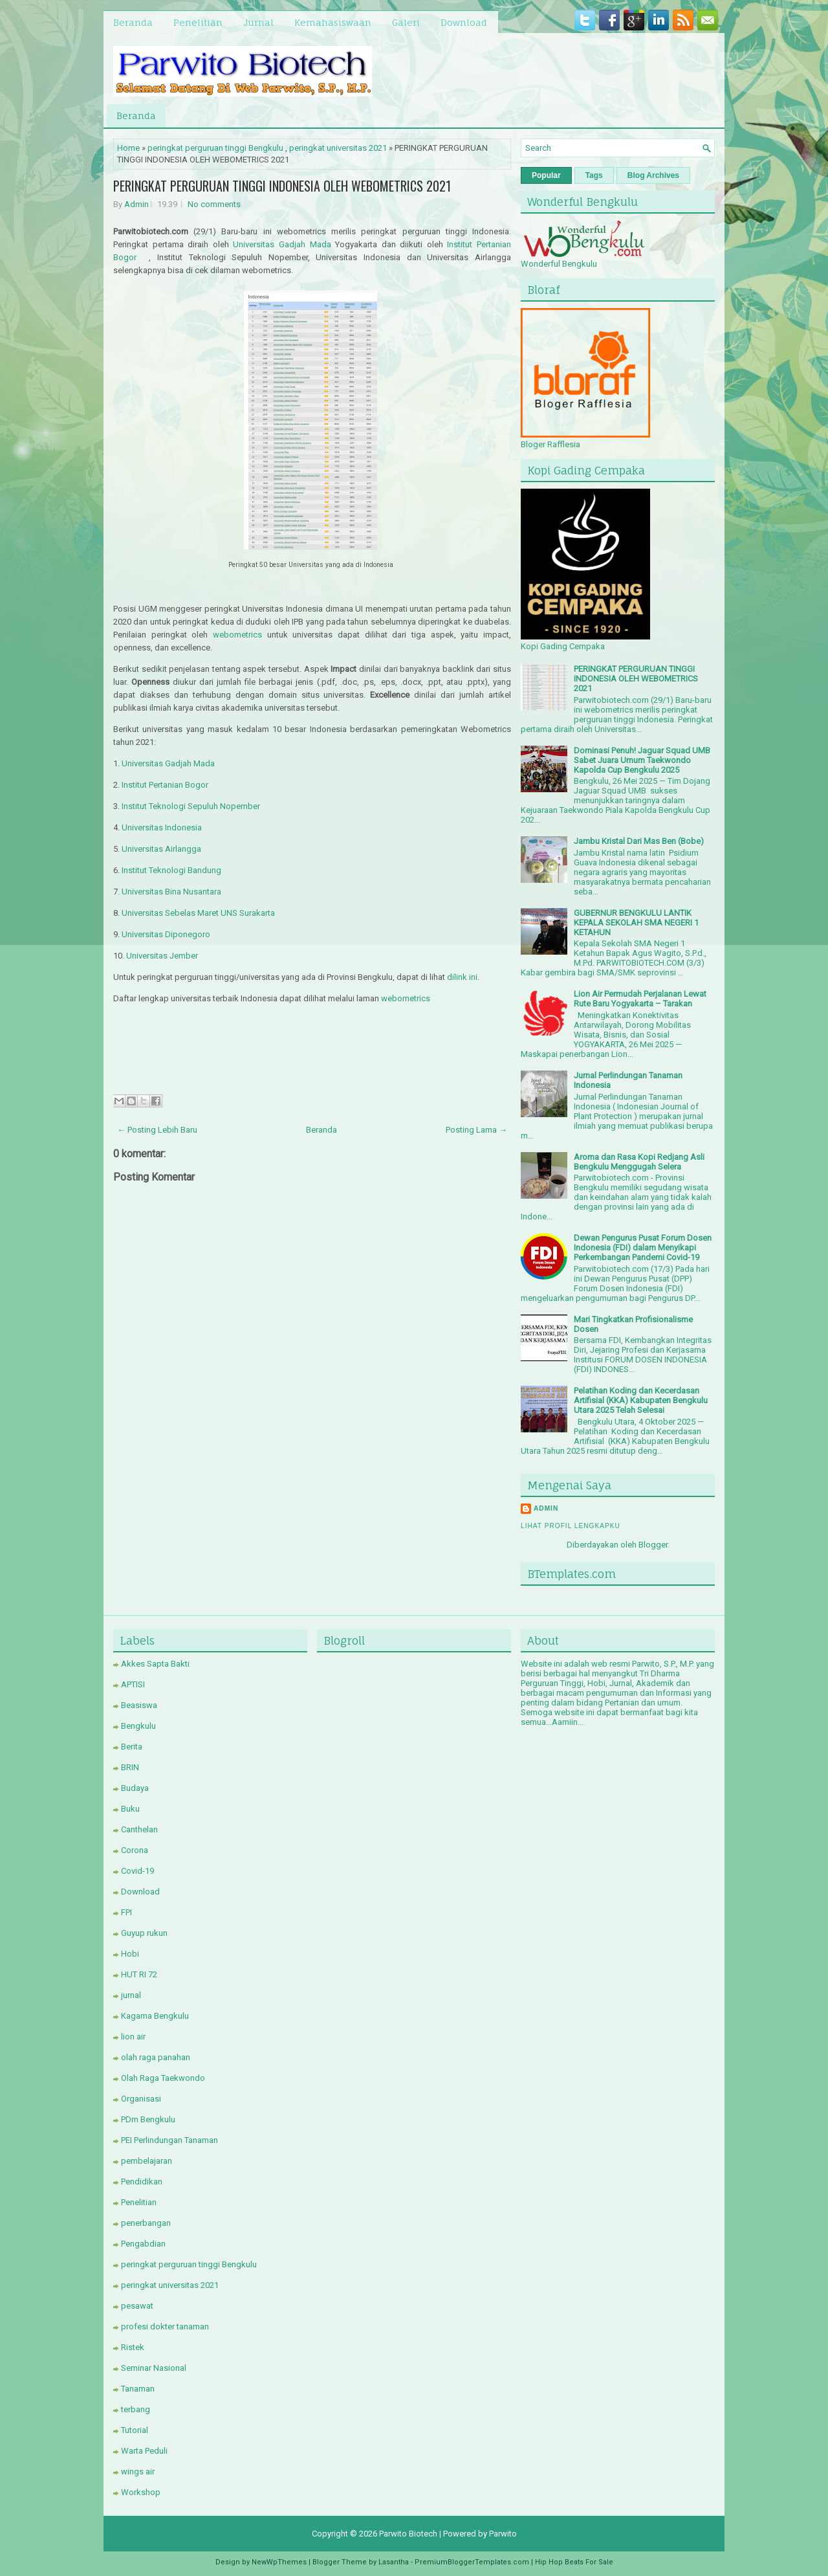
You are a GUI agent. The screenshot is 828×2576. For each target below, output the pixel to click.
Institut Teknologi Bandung (171, 870)
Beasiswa (139, 1705)
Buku (130, 1809)
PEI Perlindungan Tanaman (169, 2140)
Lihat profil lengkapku (570, 1525)
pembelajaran (146, 2161)
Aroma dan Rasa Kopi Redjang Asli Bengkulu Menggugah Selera (639, 1161)
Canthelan (139, 1829)
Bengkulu (138, 1726)
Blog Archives (653, 175)
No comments (214, 204)
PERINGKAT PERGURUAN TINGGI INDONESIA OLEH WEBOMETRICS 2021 (282, 185)
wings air (138, 2471)
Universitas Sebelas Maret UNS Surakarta (198, 913)
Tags (594, 175)
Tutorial (134, 2430)
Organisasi (141, 2099)
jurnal (131, 1995)
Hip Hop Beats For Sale (574, 2562)
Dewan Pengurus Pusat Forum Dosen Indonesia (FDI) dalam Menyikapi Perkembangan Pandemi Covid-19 (643, 1247)
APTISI (133, 1684)
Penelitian (198, 22)
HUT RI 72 (139, 1974)
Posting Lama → (476, 1130)
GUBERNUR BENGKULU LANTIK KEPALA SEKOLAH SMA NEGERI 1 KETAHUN (636, 922)
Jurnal (258, 22)
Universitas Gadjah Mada (282, 244)
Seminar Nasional (153, 2368)
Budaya (135, 1788)
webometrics (237, 634)
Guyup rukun (144, 1933)
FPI (126, 1912)
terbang (135, 2409)
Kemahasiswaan (332, 22)
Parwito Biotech (408, 2533)
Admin (136, 204)
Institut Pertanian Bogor (165, 785)
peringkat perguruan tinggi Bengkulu (215, 148)
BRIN (130, 1767)
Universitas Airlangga (161, 849)
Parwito (503, 2533)
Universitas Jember (162, 955)
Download (464, 22)
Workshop (140, 2492)
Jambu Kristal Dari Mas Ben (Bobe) (639, 841)
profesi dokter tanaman (165, 2326)
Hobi (130, 1954)
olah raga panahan (155, 2057)
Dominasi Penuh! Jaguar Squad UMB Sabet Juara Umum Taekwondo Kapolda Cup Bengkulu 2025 (642, 760)
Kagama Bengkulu (155, 2016)
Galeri (406, 22)
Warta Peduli (144, 2451)
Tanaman (138, 2388)
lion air (133, 2036)
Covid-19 (137, 1871)
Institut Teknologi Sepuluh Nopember (191, 806)
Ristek (132, 2347)
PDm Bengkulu (148, 2119)
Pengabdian (143, 2243)
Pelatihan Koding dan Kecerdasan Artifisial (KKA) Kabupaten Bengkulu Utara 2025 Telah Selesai (641, 1400)
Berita (131, 1746)
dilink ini (462, 977)
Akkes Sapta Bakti (155, 1664)
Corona (134, 1850)
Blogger (653, 1544)
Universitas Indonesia (162, 827)
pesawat (137, 2306)
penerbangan (146, 2223)
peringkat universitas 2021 (338, 148)
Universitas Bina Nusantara (171, 891)
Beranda (133, 22)
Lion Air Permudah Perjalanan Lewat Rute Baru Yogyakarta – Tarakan (640, 998)
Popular (546, 175)
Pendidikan (141, 2181)
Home (128, 148)
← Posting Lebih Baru (157, 1130)
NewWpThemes (279, 2562)
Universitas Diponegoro (166, 934)
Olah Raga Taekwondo (163, 2078)
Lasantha (393, 2562)
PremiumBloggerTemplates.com (472, 2562)
